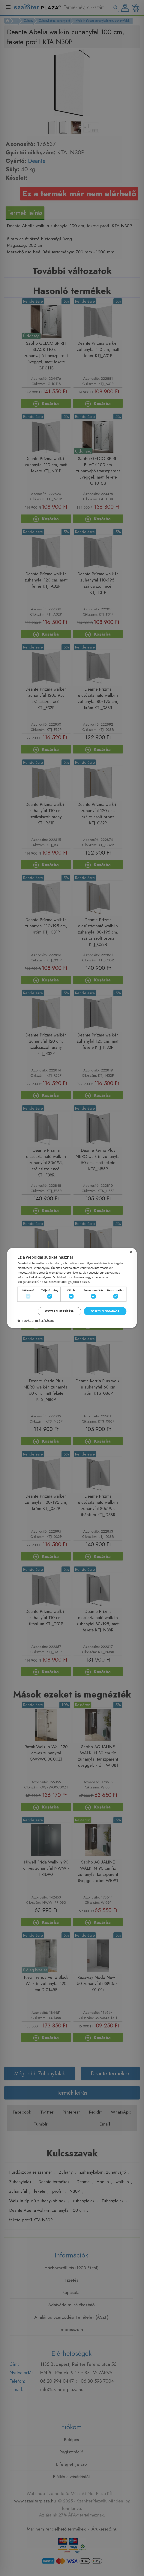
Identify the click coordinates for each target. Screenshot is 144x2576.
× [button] (130, 1252)
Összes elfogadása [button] (105, 1311)
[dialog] (72, 1288)
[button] (35, 1320)
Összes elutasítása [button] (59, 1311)
